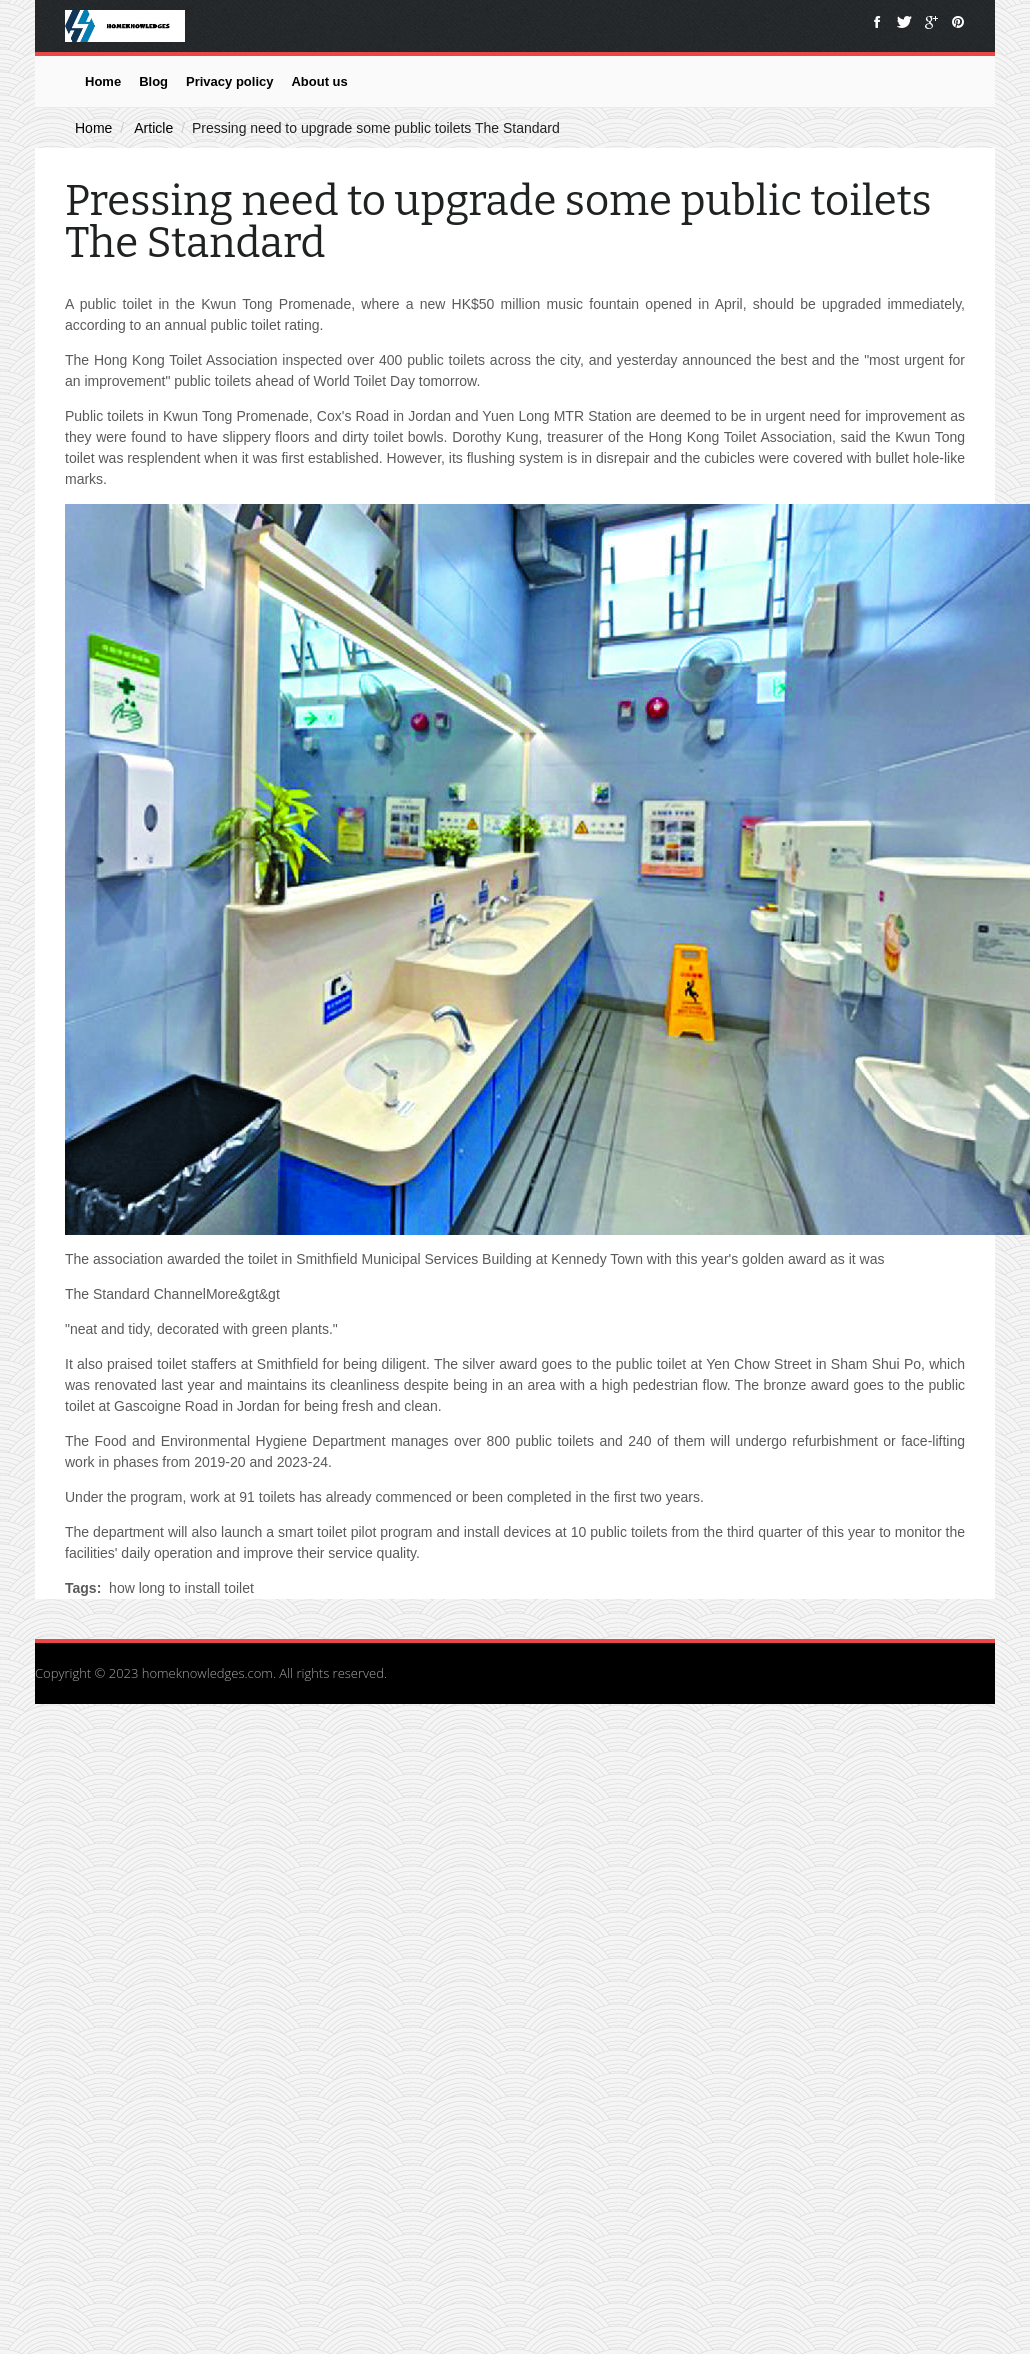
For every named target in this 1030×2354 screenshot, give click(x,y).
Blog (153, 81)
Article (153, 128)
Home (103, 81)
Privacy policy (229, 81)
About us (319, 81)
